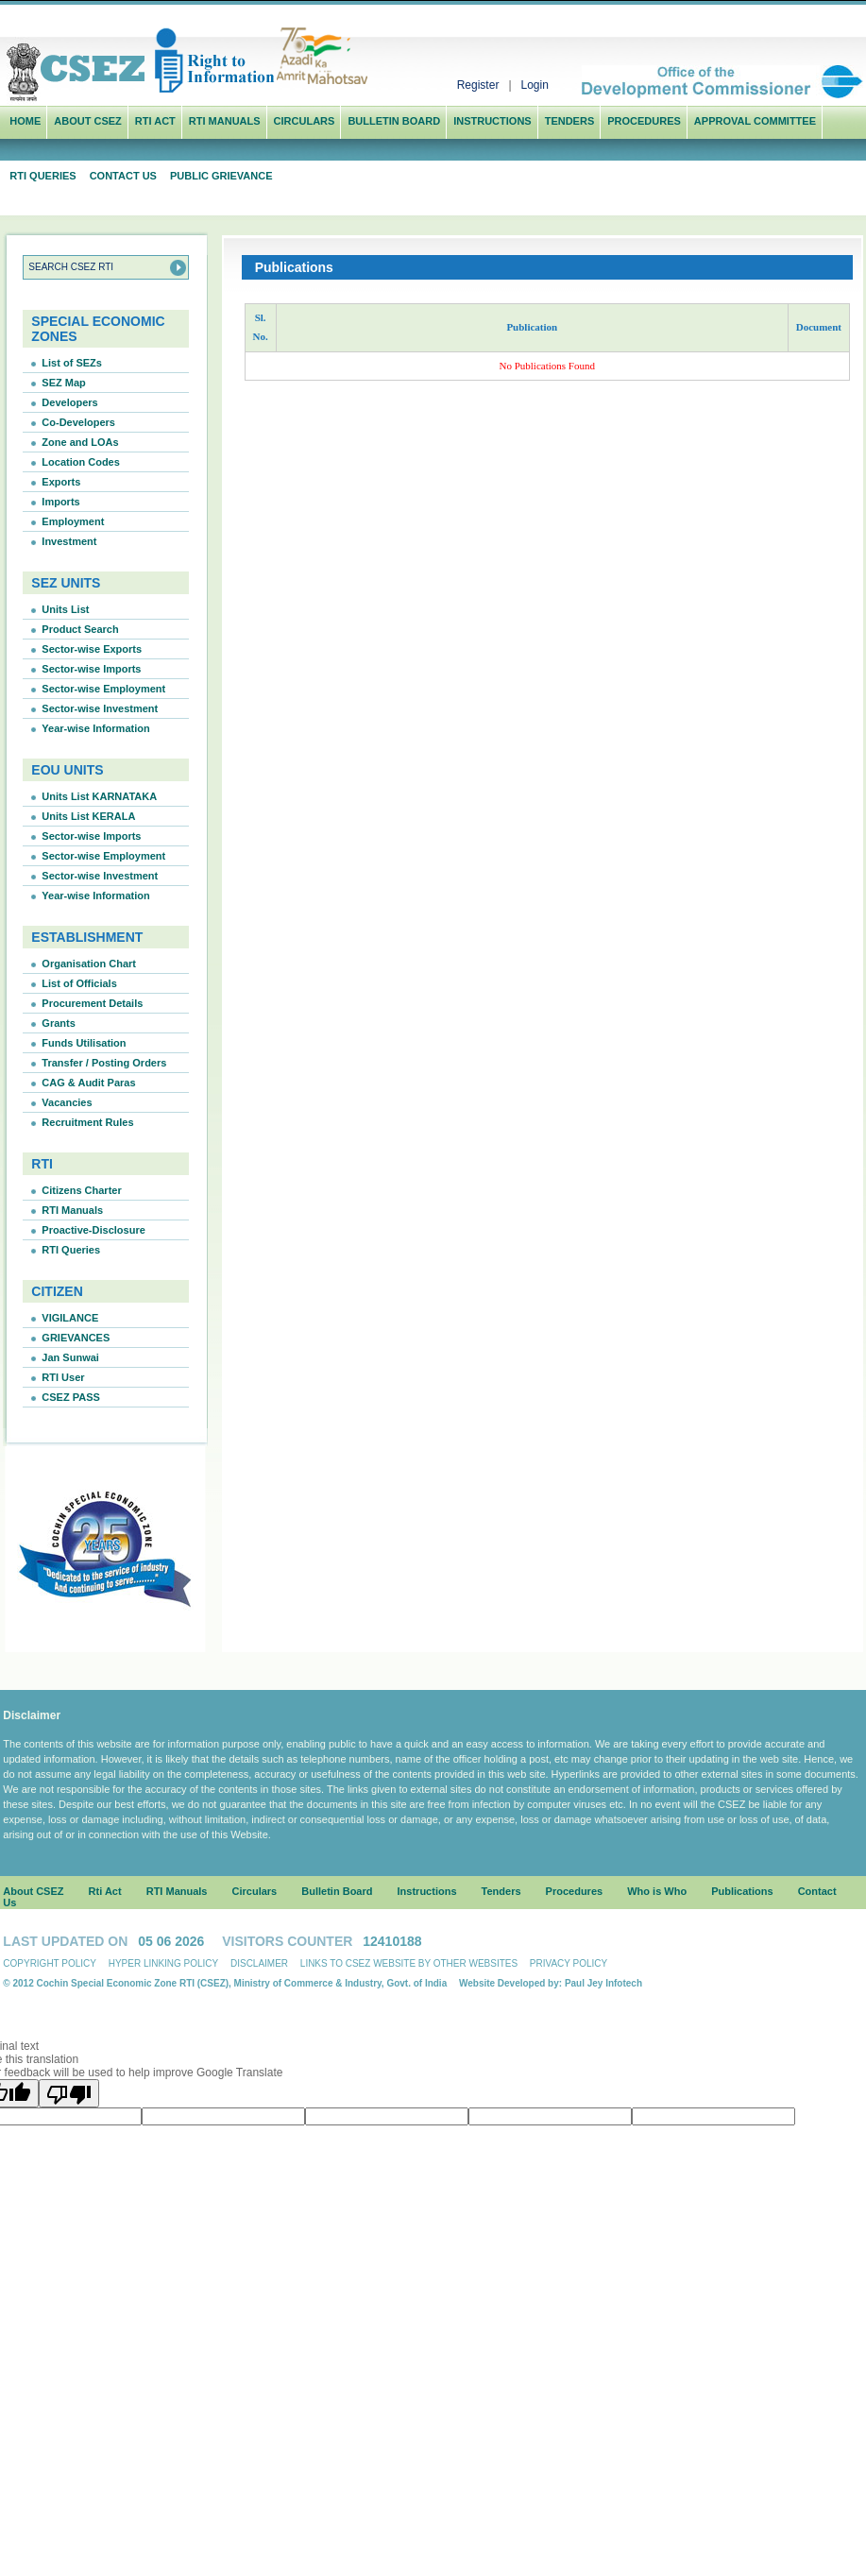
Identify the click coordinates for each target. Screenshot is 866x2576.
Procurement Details (92, 1003)
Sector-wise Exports (92, 649)
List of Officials (79, 983)
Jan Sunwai (70, 1357)
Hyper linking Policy (164, 1963)
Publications (742, 1891)
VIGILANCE (70, 1317)
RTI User (63, 1377)
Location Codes (81, 462)
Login (535, 85)
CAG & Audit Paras (88, 1082)
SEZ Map (63, 382)
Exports (61, 481)
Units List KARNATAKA (99, 796)
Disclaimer (259, 1963)
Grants (58, 1023)
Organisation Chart (89, 963)
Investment (69, 541)
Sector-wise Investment (100, 708)
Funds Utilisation (84, 1043)
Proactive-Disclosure (93, 1230)
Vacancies (67, 1102)
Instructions (492, 121)
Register (478, 85)
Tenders (570, 121)
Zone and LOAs (80, 442)
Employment (73, 521)
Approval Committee (755, 121)
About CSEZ (33, 1891)
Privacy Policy (568, 1963)
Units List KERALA (88, 816)
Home (25, 121)
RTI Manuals (225, 121)
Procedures (644, 121)
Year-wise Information (95, 728)
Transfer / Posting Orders (104, 1062)
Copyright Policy (49, 1963)
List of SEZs (72, 362)
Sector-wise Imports (91, 668)
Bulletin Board (394, 121)
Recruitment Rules (87, 1122)
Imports (60, 501)
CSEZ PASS (71, 1397)
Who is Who (657, 1891)
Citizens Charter (81, 1190)
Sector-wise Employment (103, 688)
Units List (65, 609)
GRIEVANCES (76, 1337)
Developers (69, 402)
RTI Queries (42, 175)
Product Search (80, 629)
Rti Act (155, 121)
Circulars (304, 121)
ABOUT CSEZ (88, 121)
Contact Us (123, 175)
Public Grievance (221, 175)
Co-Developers (78, 422)
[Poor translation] (69, 2093)
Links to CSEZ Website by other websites (409, 1963)
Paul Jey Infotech (603, 1983)
